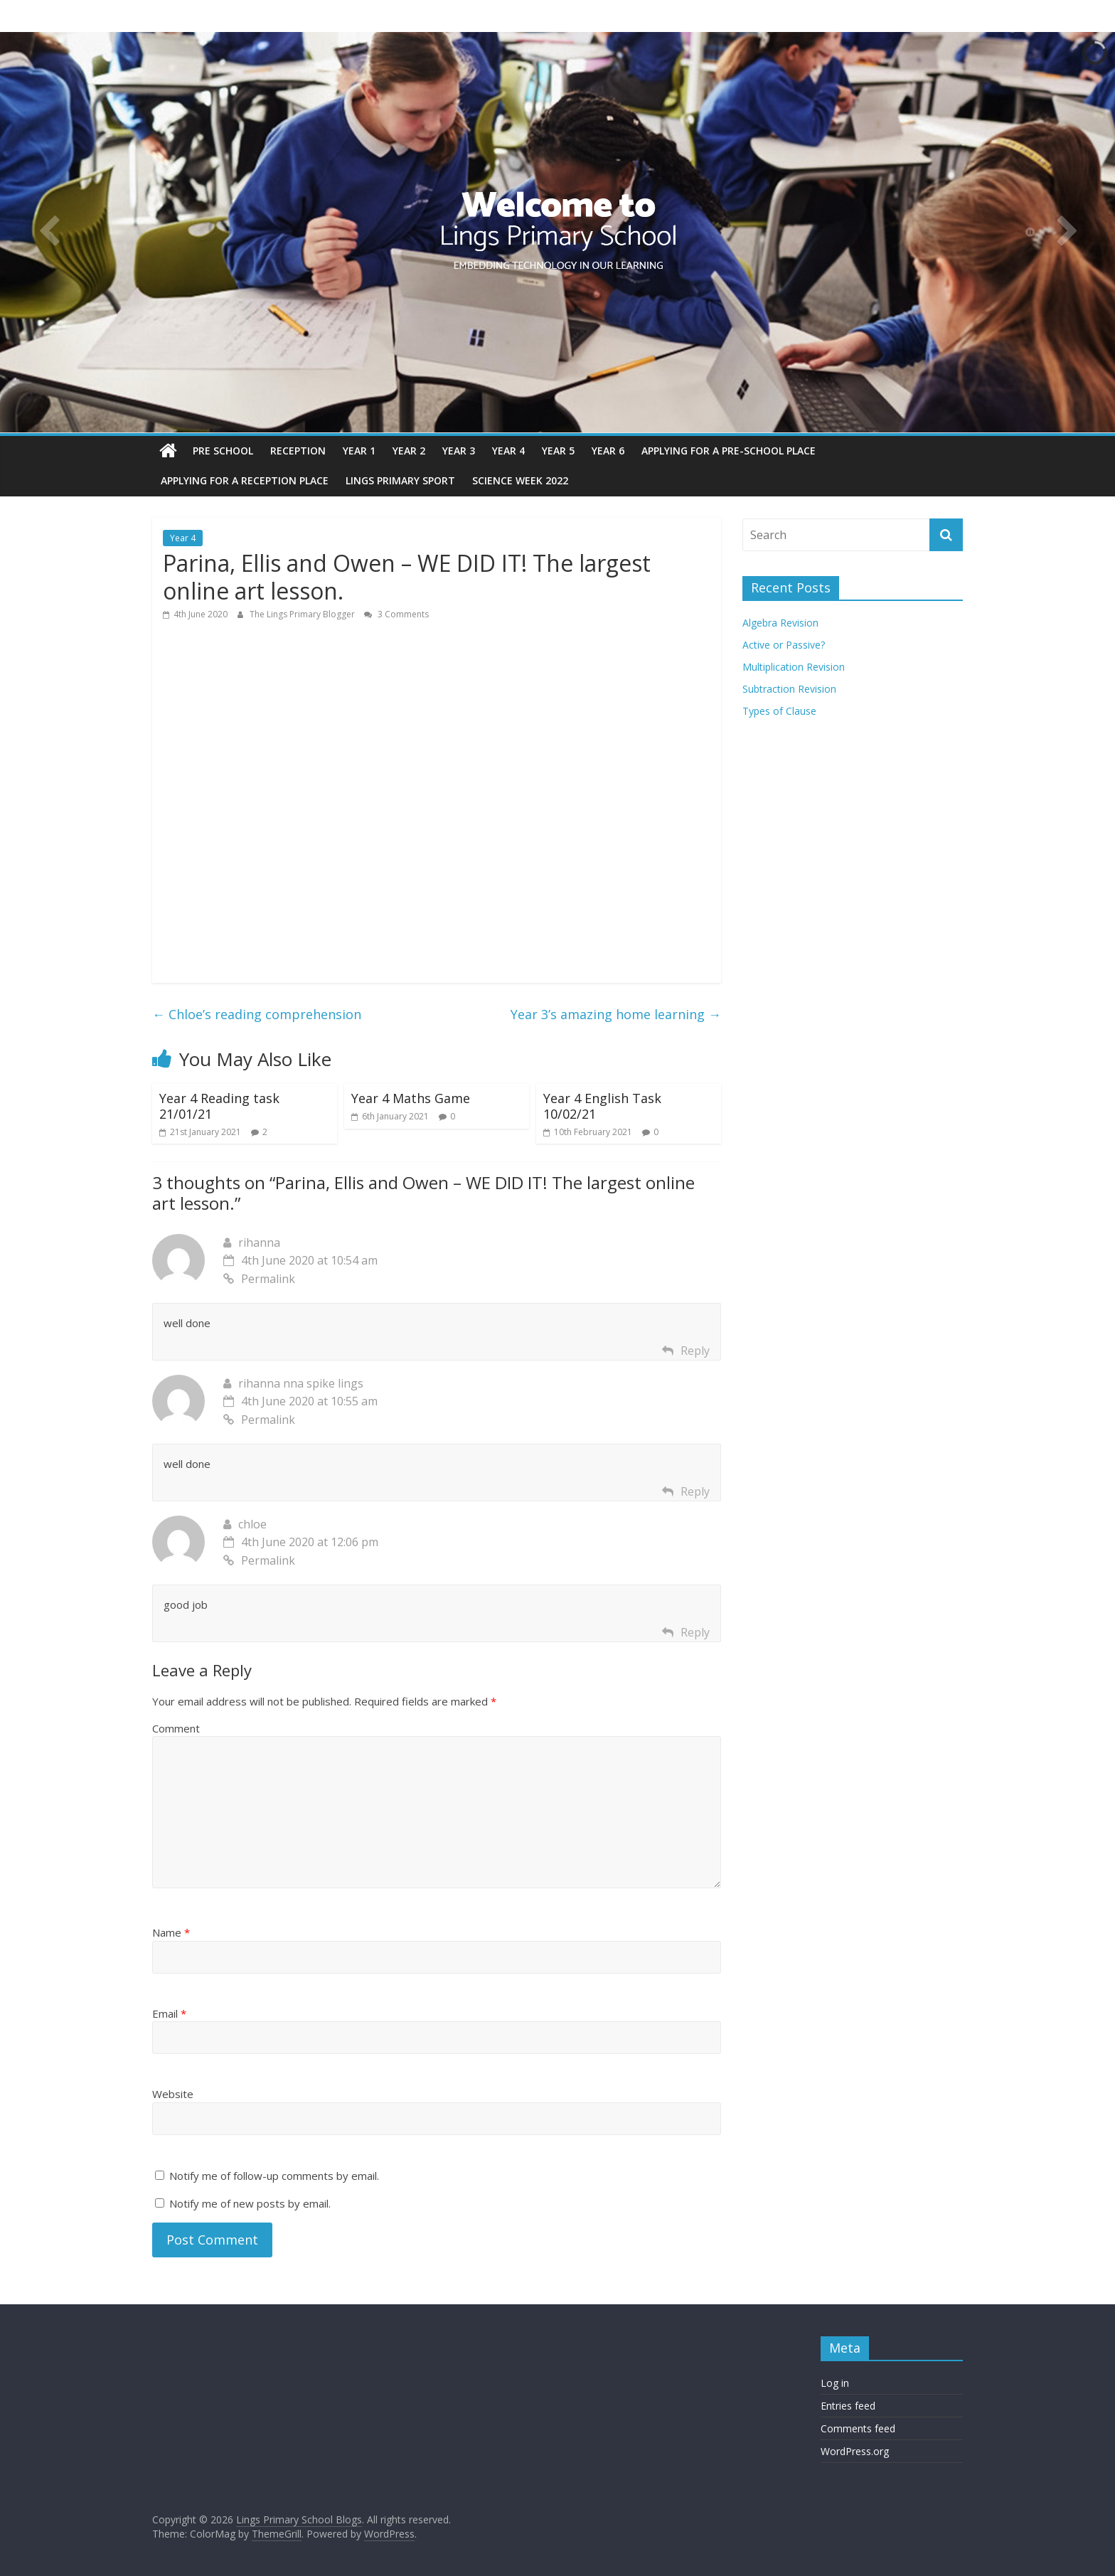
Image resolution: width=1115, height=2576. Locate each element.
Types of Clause (779, 711)
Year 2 (409, 450)
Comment (176, 1728)
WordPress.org (855, 2451)
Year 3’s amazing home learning (616, 1014)
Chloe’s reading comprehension (256, 1014)
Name (171, 1932)
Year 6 (608, 450)
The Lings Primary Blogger (303, 614)
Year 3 (458, 450)
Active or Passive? (783, 644)
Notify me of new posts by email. (250, 2203)
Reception (298, 450)
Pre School (223, 450)
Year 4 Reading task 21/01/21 (219, 1106)
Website (172, 2094)
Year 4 (508, 450)
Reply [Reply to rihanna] (695, 1350)
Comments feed (858, 2428)
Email (169, 2013)
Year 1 (359, 450)
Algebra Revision (780, 622)
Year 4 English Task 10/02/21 (602, 1106)
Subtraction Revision (789, 689)
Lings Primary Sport (400, 480)
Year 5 (558, 450)
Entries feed (848, 2405)
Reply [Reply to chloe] (695, 1632)
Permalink (259, 1279)
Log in (835, 2383)
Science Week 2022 (520, 480)
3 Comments (396, 614)
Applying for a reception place (245, 480)
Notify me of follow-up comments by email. (274, 2175)
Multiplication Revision (793, 667)
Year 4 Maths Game (410, 1098)
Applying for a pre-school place (728, 450)
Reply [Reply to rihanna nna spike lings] (695, 1491)
